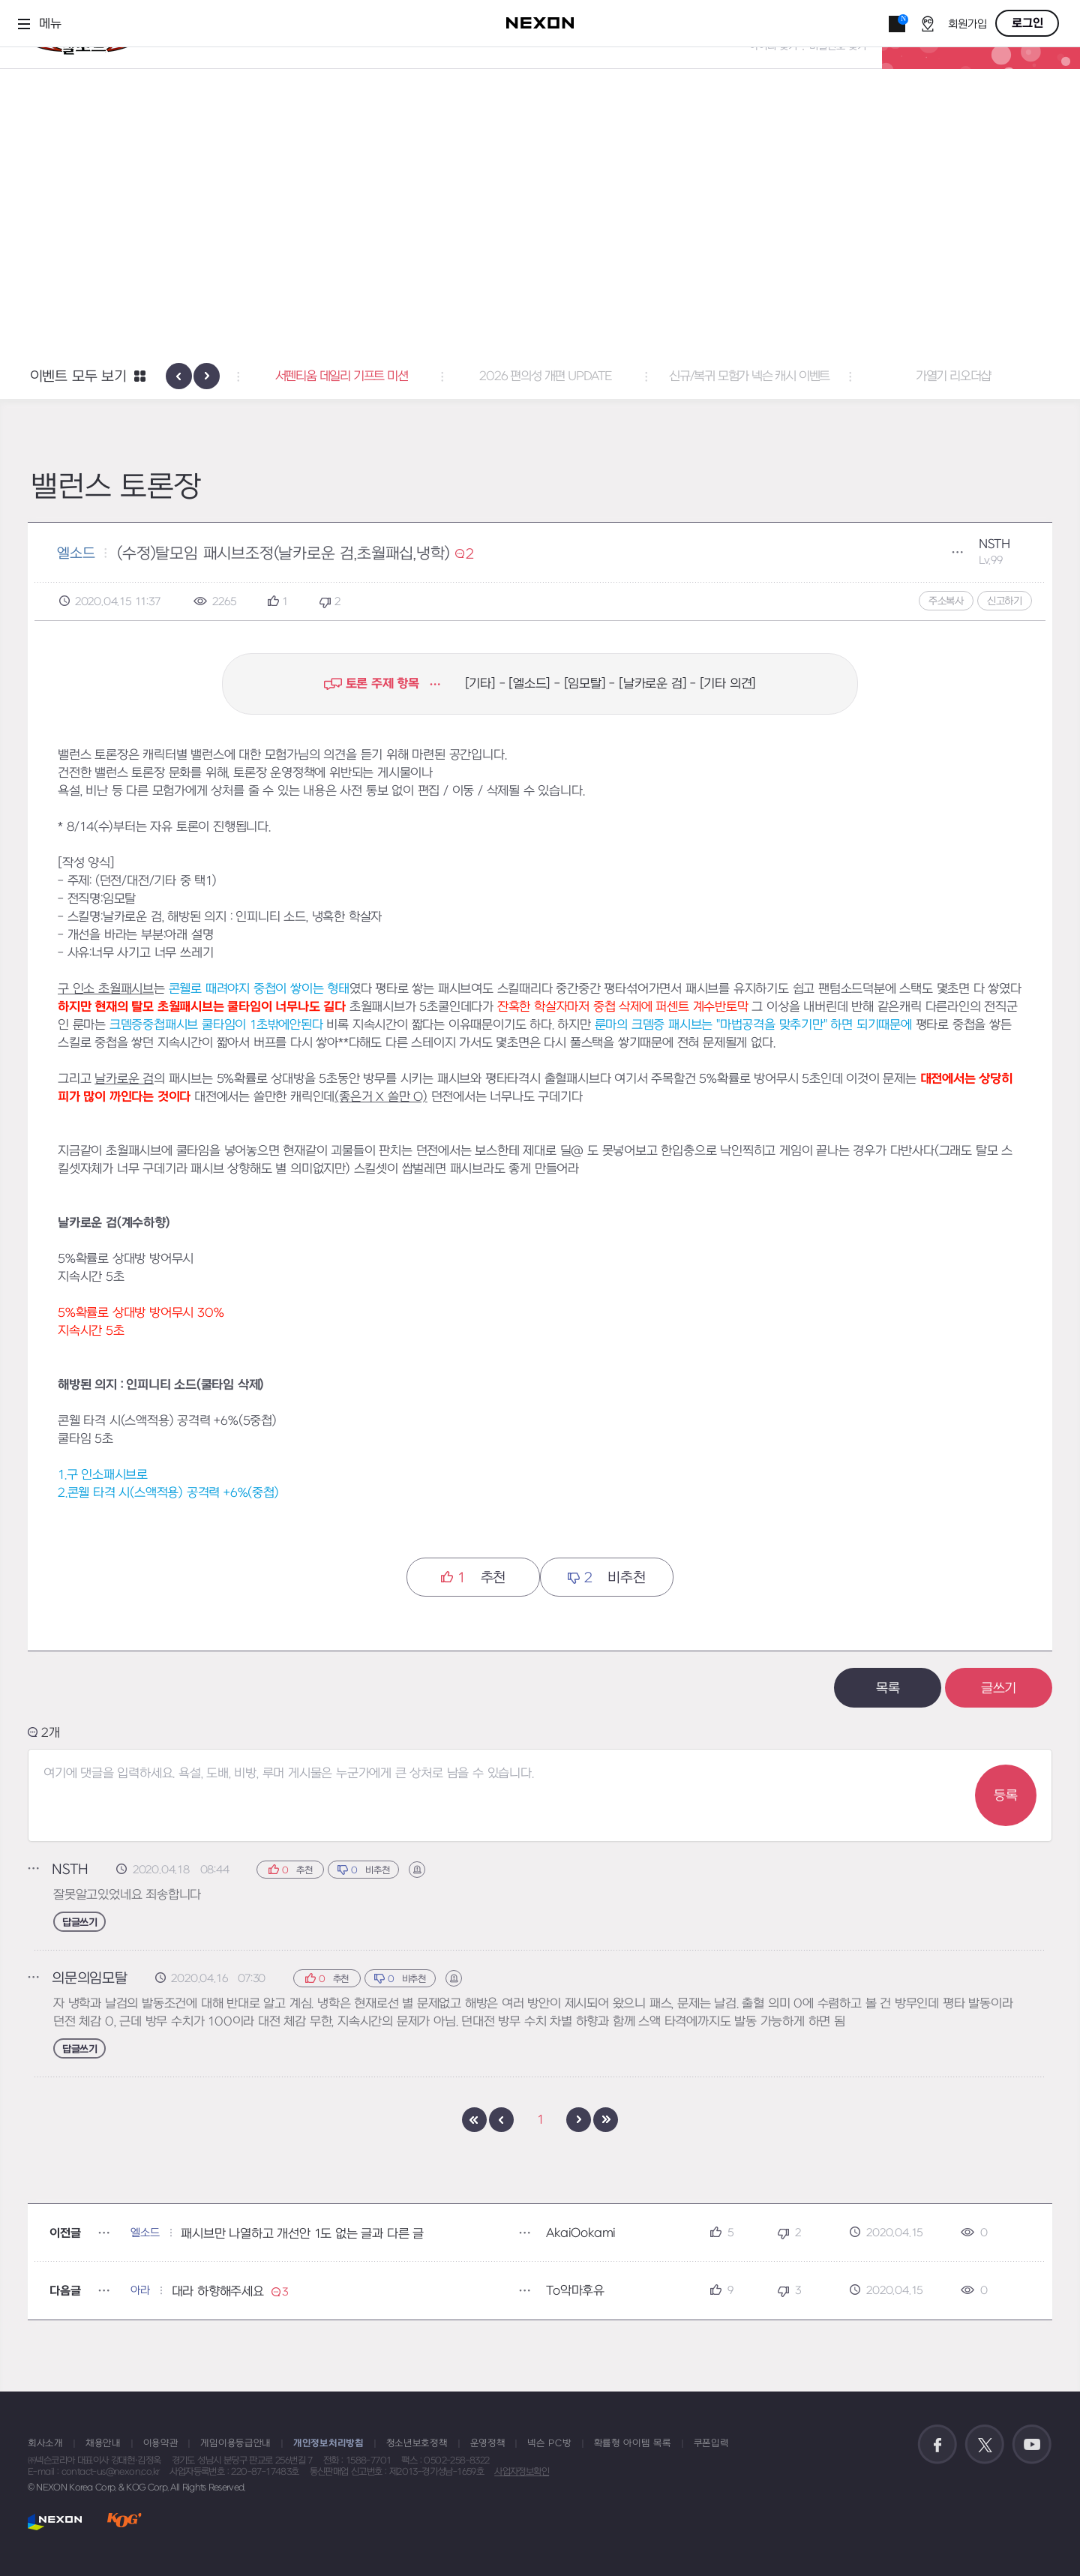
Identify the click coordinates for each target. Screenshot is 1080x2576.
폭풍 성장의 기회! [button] (336, 376)
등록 (1006, 1796)
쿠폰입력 (711, 2443)
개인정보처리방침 (328, 2443)
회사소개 (45, 2443)
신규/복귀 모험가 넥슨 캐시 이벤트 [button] (948, 376)
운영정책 (488, 2443)
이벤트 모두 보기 (78, 377)
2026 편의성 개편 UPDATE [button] (743, 376)
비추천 (606, 1577)
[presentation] (179, 376)
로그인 (1027, 23)
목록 (888, 1688)
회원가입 (967, 24)
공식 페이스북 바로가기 (937, 2445)
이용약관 (160, 2443)
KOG (124, 2521)
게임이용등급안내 (235, 2443)
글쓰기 (998, 1688)
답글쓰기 (79, 1922)
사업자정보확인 (521, 2472)
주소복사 (946, 601)
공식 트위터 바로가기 (984, 2445)
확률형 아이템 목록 (632, 2443)
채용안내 (103, 2443)
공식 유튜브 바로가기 (1032, 2445)
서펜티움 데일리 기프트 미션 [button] (540, 376)
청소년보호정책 (417, 2443)
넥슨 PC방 (549, 2443)
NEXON (55, 2521)
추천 (473, 1577)
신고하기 (1004, 601)
